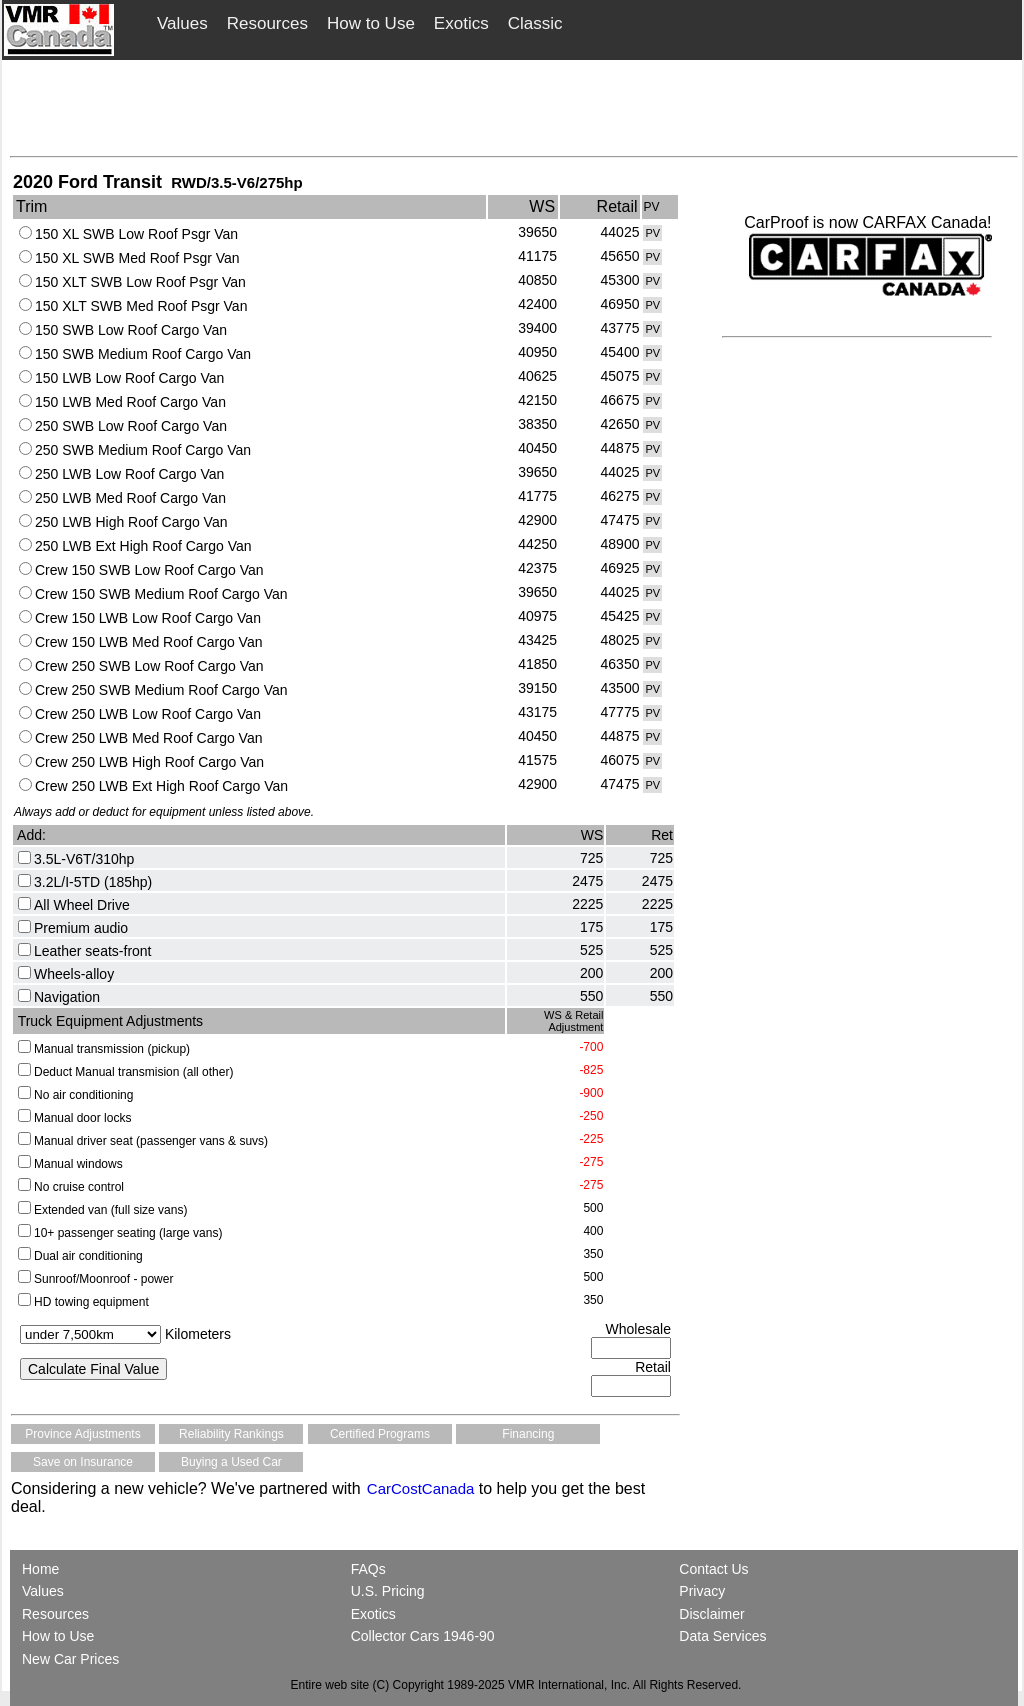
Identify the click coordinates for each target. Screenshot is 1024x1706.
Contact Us (713, 1569)
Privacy (702, 1591)
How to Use (371, 23)
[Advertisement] (514, 107)
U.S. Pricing (388, 1591)
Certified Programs (380, 1434)
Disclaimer (711, 1614)
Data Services (722, 1636)
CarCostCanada (419, 1488)
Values (182, 23)
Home (42, 1569)
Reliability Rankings (231, 1434)
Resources (267, 23)
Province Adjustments (82, 1434)
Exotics (461, 23)
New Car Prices (70, 1659)
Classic (535, 23)
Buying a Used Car (231, 1462)
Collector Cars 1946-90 (423, 1636)
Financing (528, 1434)
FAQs (368, 1569)
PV (652, 233)
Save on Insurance (83, 1462)
